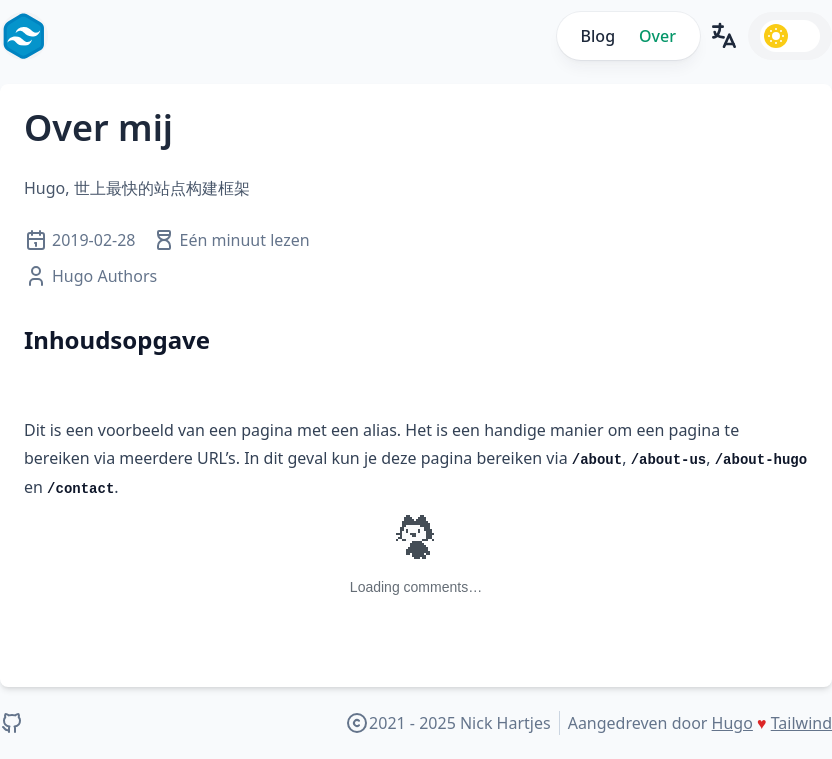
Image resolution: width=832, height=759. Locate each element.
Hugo (732, 723)
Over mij (98, 127)
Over (657, 36)
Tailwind (801, 723)
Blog (598, 36)
